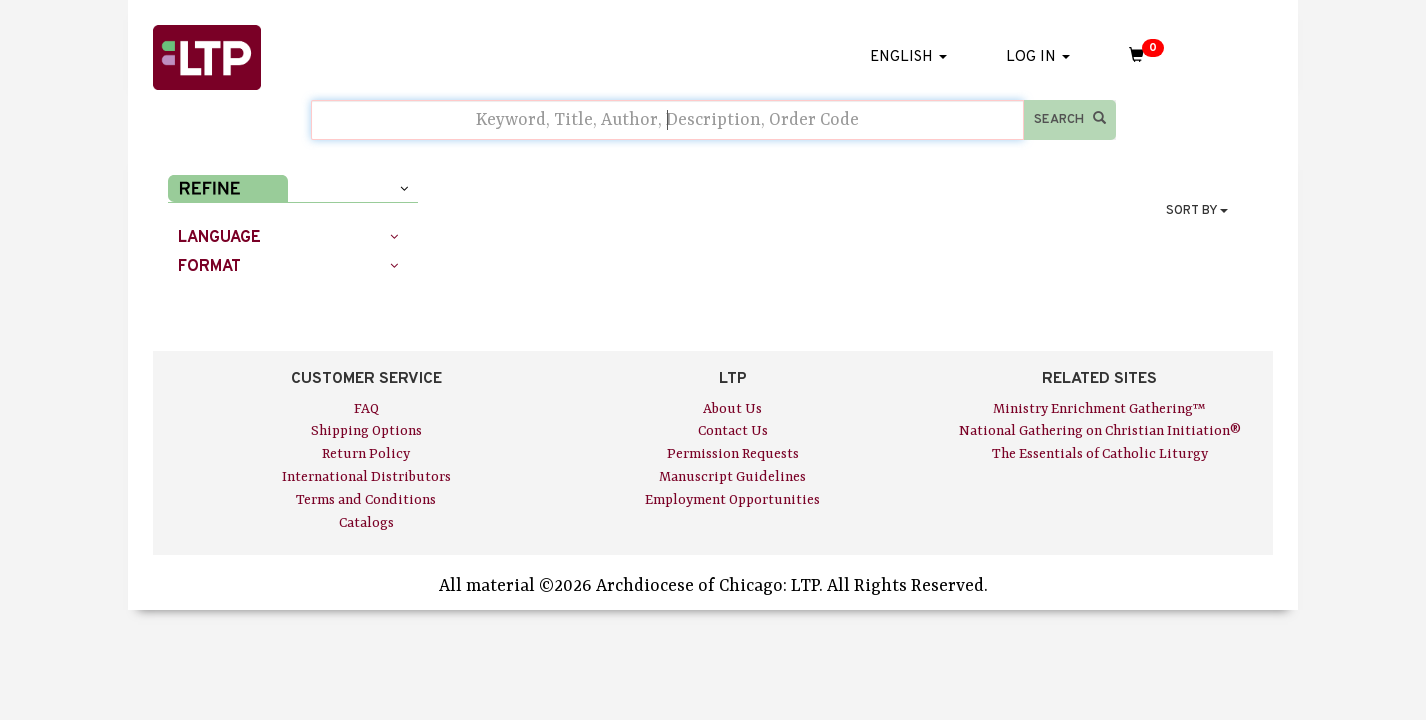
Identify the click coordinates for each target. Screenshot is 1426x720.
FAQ (366, 409)
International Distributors (366, 477)
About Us (732, 409)
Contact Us (733, 431)
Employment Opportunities (732, 500)
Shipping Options (366, 431)
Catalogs (366, 523)
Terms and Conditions (366, 500)
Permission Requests (733, 454)
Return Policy (366, 454)
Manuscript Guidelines (732, 477)
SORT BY (1197, 211)
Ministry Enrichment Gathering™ (1099, 409)
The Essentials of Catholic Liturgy (1100, 454)
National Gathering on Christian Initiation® (1100, 431)
